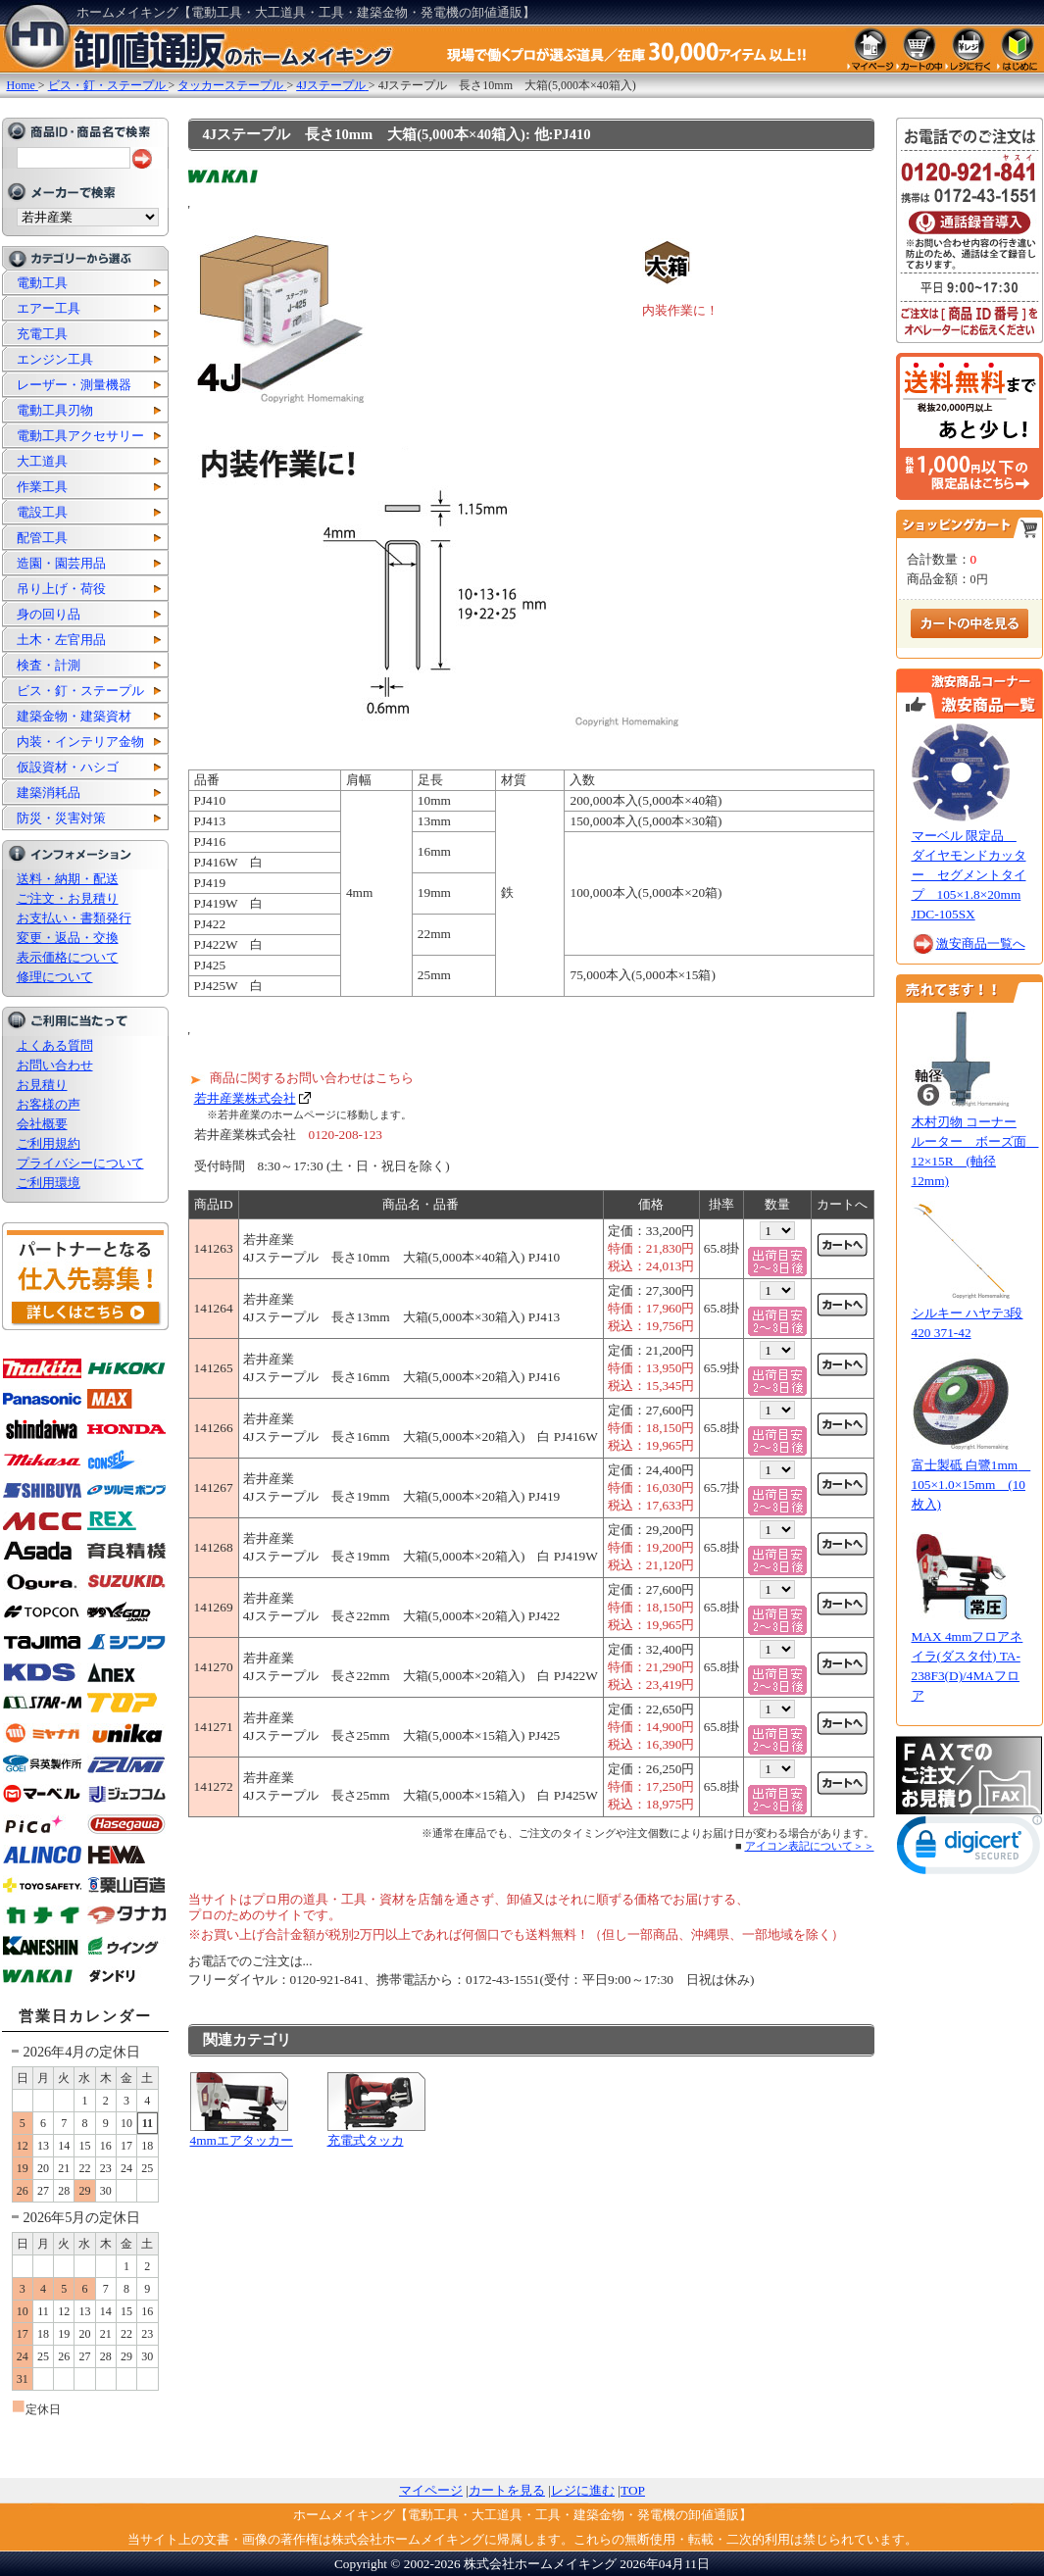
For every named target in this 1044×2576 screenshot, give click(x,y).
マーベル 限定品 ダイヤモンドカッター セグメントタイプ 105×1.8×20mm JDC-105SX (969, 874)
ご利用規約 (48, 1143)
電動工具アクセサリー (80, 435)
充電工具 (42, 333)
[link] (969, 1849)
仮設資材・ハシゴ (68, 767)
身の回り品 (48, 614)
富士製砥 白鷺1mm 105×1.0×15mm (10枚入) (971, 1484)
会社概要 (42, 1123)
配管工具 (42, 537)
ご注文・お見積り (68, 898)
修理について (55, 976)
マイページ (431, 2490)
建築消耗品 (48, 792)
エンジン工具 (55, 359)
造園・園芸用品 (61, 563)
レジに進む (583, 2490)
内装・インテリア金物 (80, 741)
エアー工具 (48, 308)
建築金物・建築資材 (74, 716)
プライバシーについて (80, 1163)
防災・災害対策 (61, 818)
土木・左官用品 (61, 639)
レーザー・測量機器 (74, 384)
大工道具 (42, 461)
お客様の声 (48, 1104)
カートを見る (507, 2490)
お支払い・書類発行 (74, 918)
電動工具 (42, 282)
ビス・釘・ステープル (80, 690)
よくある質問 (55, 1045)
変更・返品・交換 (68, 937)
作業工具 (42, 486)
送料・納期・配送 (68, 878)
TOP (633, 2490)
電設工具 (42, 512)
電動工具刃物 (55, 410)
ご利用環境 (48, 1182)
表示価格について (68, 957)
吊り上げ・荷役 (61, 588)
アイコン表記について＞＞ (809, 1846)
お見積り (42, 1084)
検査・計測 (48, 665)
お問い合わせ (55, 1065)
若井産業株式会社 (245, 1098)
